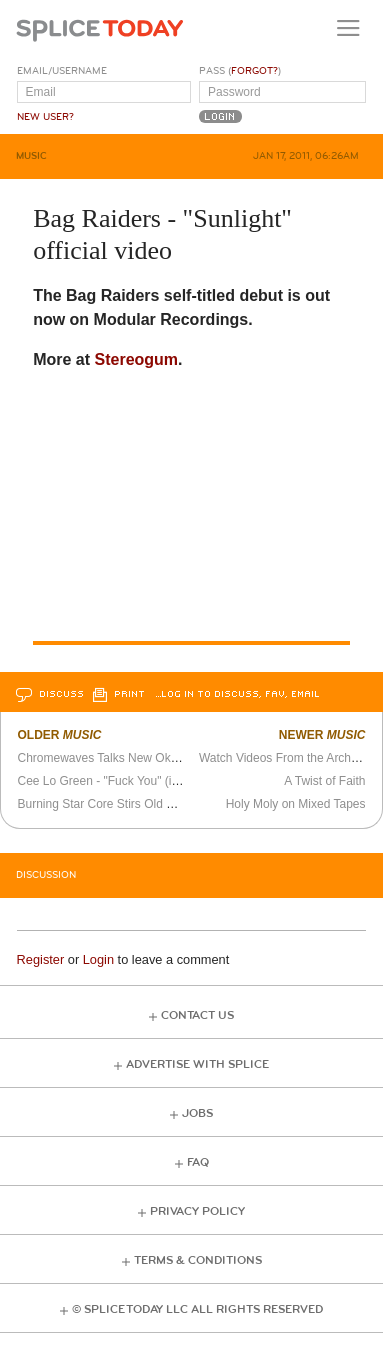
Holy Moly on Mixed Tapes (296, 804)
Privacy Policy (197, 1211)
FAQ (198, 1162)
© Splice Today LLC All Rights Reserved (197, 1309)
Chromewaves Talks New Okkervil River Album (141, 758)
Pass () (240, 71)
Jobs (197, 1113)
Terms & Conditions (198, 1260)
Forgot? (254, 71)
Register (41, 959)
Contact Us (197, 1015)
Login (98, 959)
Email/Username (62, 71)
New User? (45, 117)
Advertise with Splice (197, 1064)
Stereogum (137, 359)
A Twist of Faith (324, 781)
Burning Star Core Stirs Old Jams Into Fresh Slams (152, 804)
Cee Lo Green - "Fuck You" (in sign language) (138, 781)
